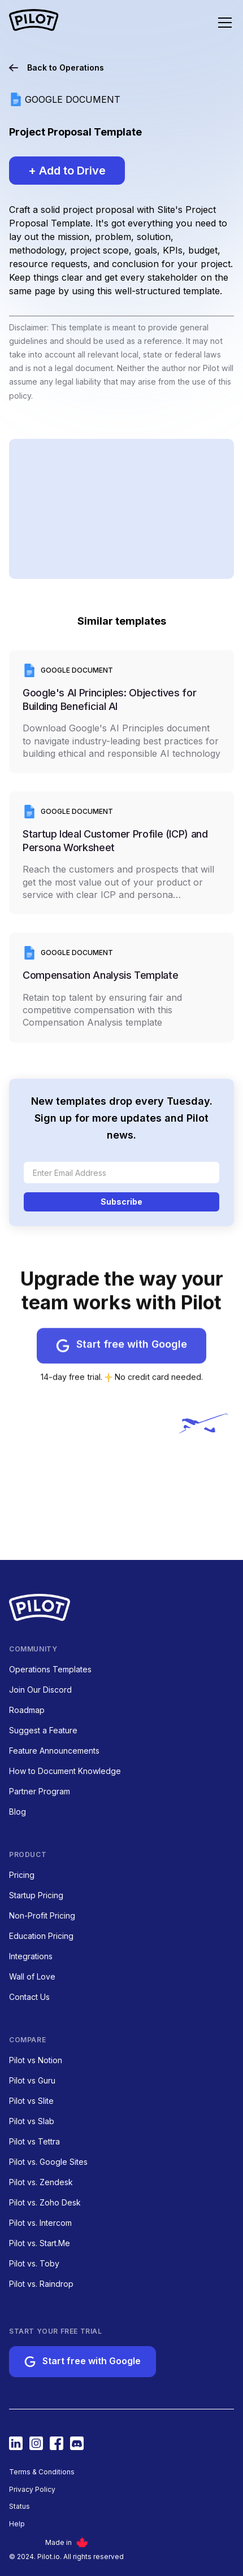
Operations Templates (50, 1669)
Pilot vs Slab (31, 2121)
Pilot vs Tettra (34, 2141)
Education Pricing (41, 1936)
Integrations (31, 1956)
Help (17, 2524)
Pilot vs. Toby (34, 2263)
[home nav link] (34, 21)
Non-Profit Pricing (42, 1915)
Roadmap (27, 1710)
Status (19, 2506)
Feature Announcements (54, 1750)
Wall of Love (32, 1976)
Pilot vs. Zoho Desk (45, 2202)
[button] (218, 22)
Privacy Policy (32, 2490)
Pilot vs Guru (32, 2080)
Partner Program (39, 1791)
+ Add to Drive (67, 170)
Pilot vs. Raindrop (41, 2284)
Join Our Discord (40, 1689)
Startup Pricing (36, 1895)
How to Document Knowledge (65, 1771)
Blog (17, 1811)
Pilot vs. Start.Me (39, 2243)
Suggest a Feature (43, 1730)
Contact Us (29, 1997)
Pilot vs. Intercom (40, 2223)
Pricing (21, 1875)
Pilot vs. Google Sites (48, 2162)
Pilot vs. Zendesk (41, 2182)
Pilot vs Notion (35, 2060)
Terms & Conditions (42, 2472)
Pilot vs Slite (31, 2101)
